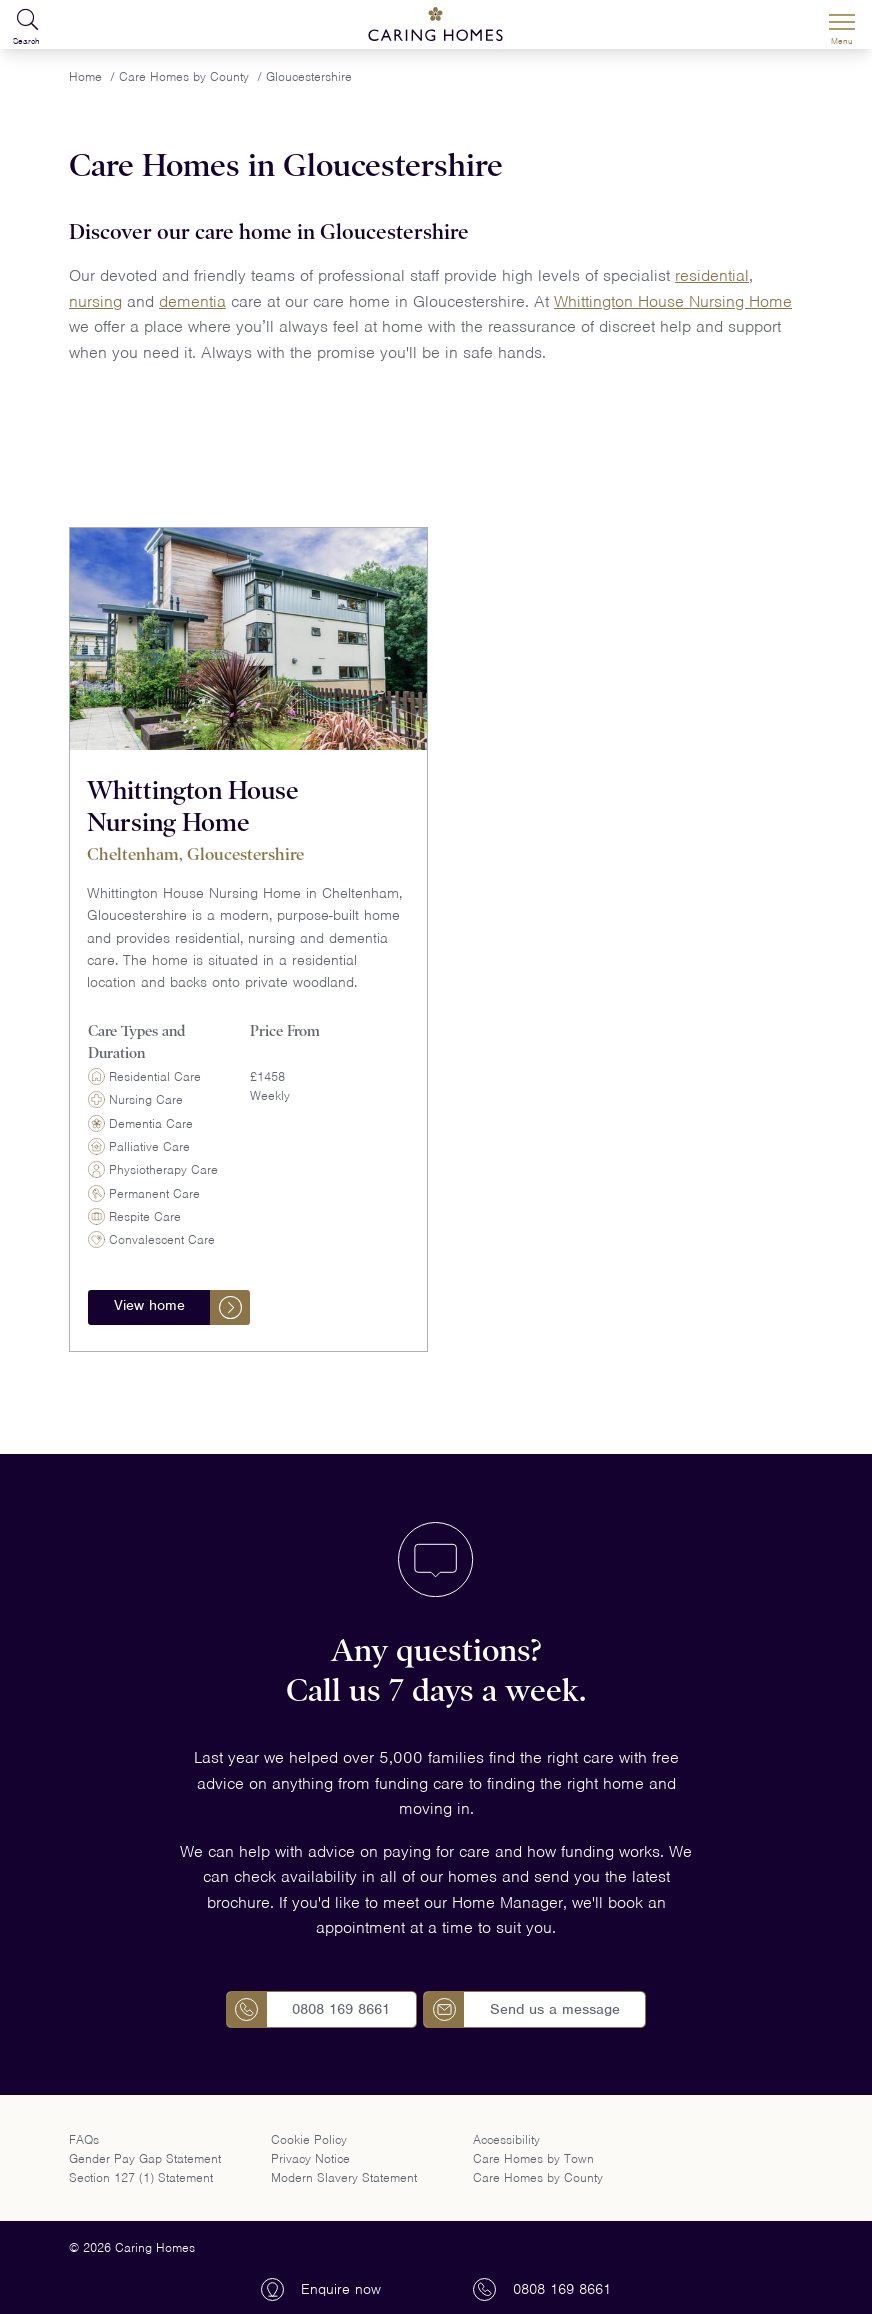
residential (712, 275)
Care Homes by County (538, 2177)
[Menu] (842, 25)
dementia (192, 301)
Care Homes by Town (533, 2158)
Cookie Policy (309, 2139)
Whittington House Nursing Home (673, 301)
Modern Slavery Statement (344, 2177)
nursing (95, 301)
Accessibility (506, 2139)
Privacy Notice (310, 2158)
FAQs (84, 2139)
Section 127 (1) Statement (141, 2177)
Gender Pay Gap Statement (145, 2158)
